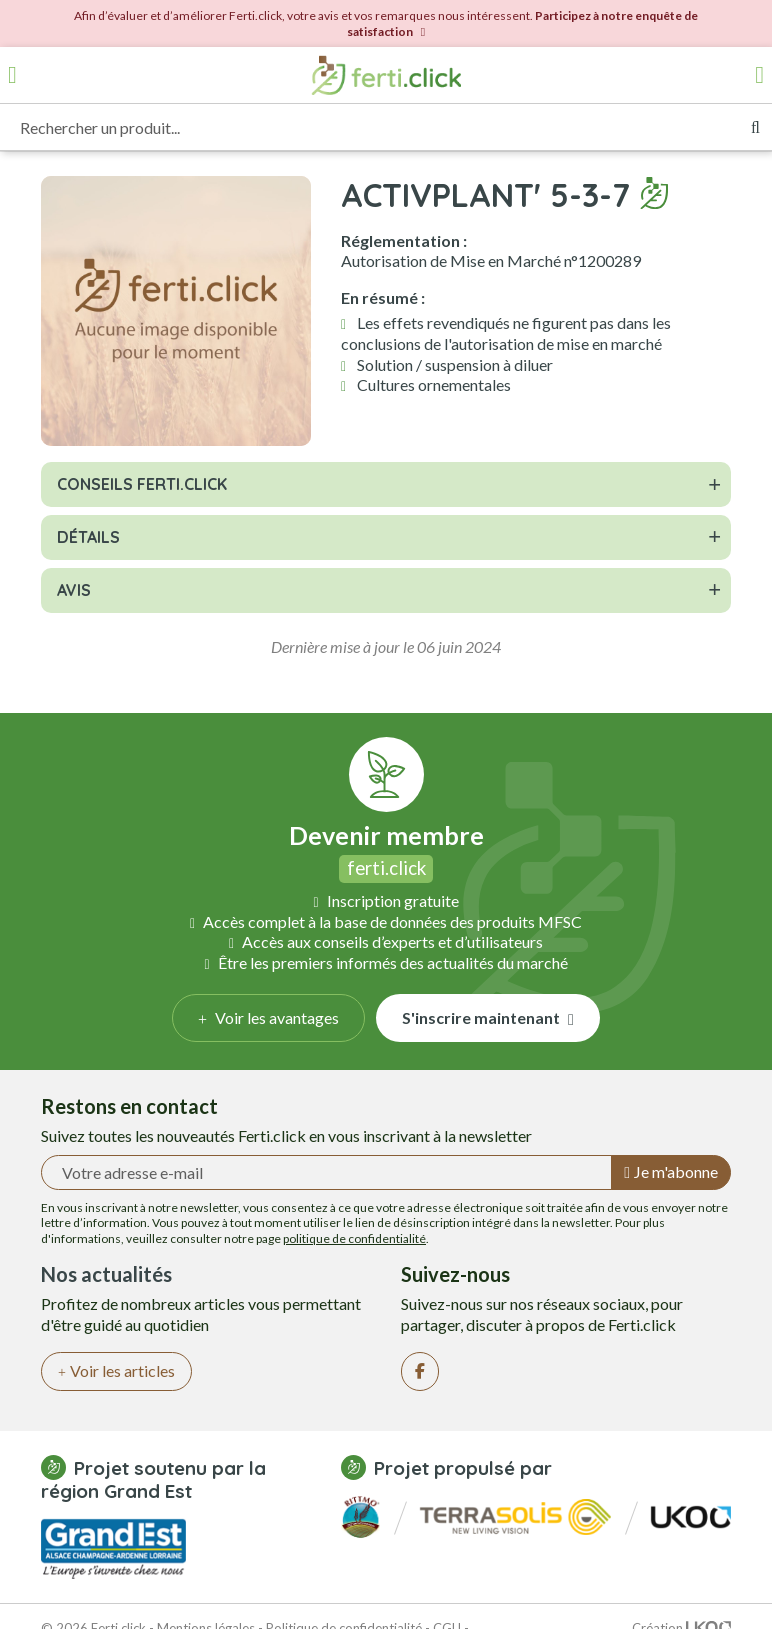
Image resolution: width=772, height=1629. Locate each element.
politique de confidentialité (354, 1238)
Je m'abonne (671, 1171)
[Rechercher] (755, 127)
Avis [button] (74, 590)
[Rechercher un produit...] (370, 127)
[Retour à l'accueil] (386, 75)
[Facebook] (420, 1371)
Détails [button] (88, 537)
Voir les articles (116, 1370)
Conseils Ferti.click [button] (142, 484)
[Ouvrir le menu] (12, 75)
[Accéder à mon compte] (759, 75)
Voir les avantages (268, 1018)
